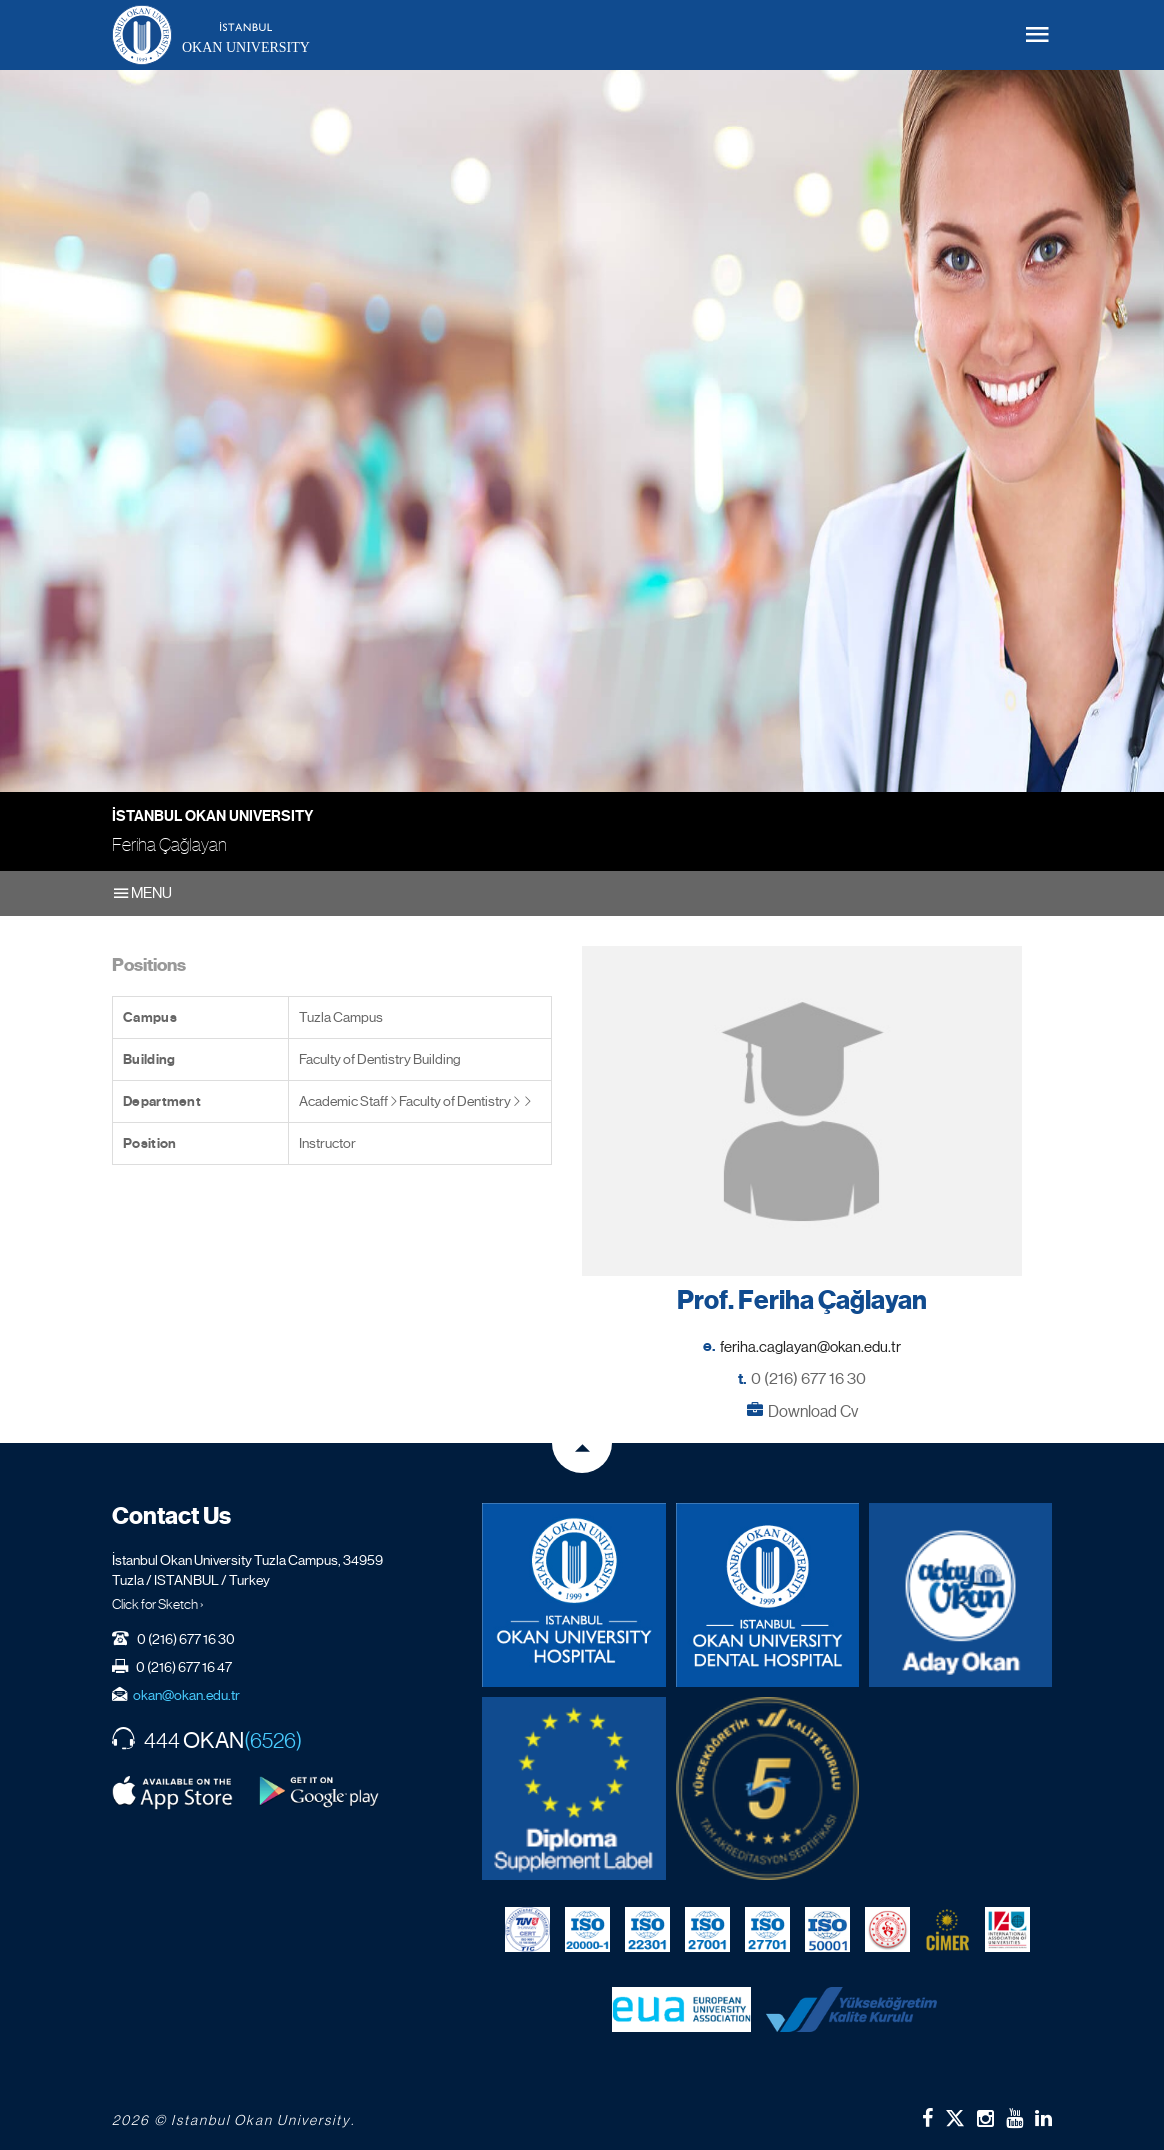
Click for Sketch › (158, 1604)
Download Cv (813, 1411)
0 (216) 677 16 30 (808, 1378)
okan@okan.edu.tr (186, 1695)
